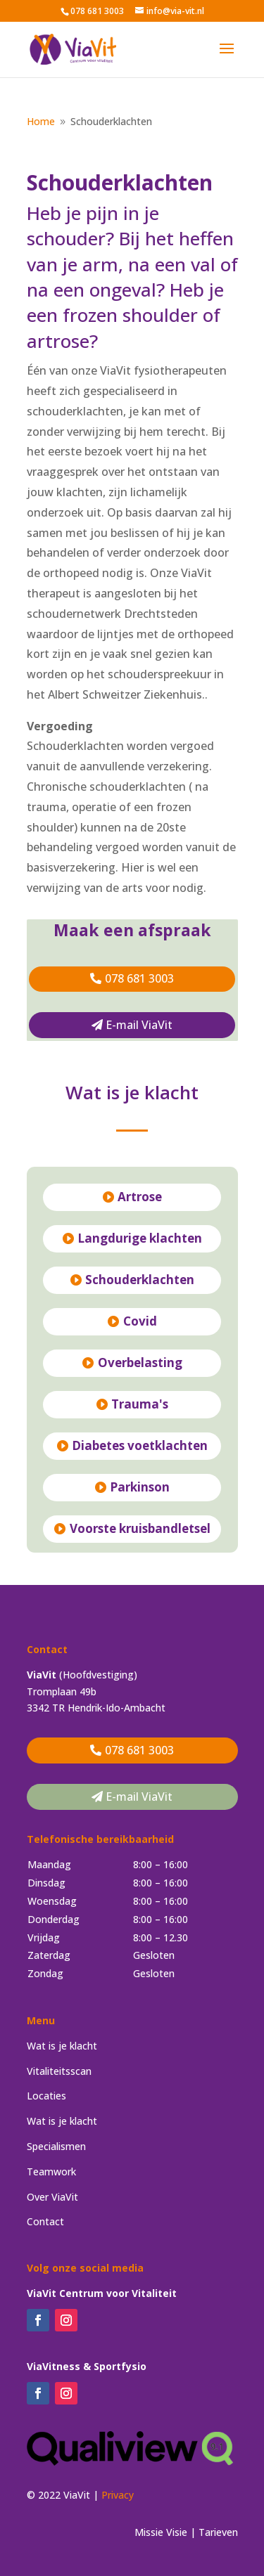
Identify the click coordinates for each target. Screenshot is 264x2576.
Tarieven (218, 2532)
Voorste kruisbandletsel (140, 1528)
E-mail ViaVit (139, 1025)
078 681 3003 (139, 978)
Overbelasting (140, 1362)
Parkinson (140, 1487)
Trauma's (139, 1404)
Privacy (117, 2494)
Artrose (140, 1197)
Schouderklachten (139, 1279)
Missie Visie (160, 2532)
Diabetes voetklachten (140, 1445)
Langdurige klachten (139, 1238)
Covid (140, 1321)
